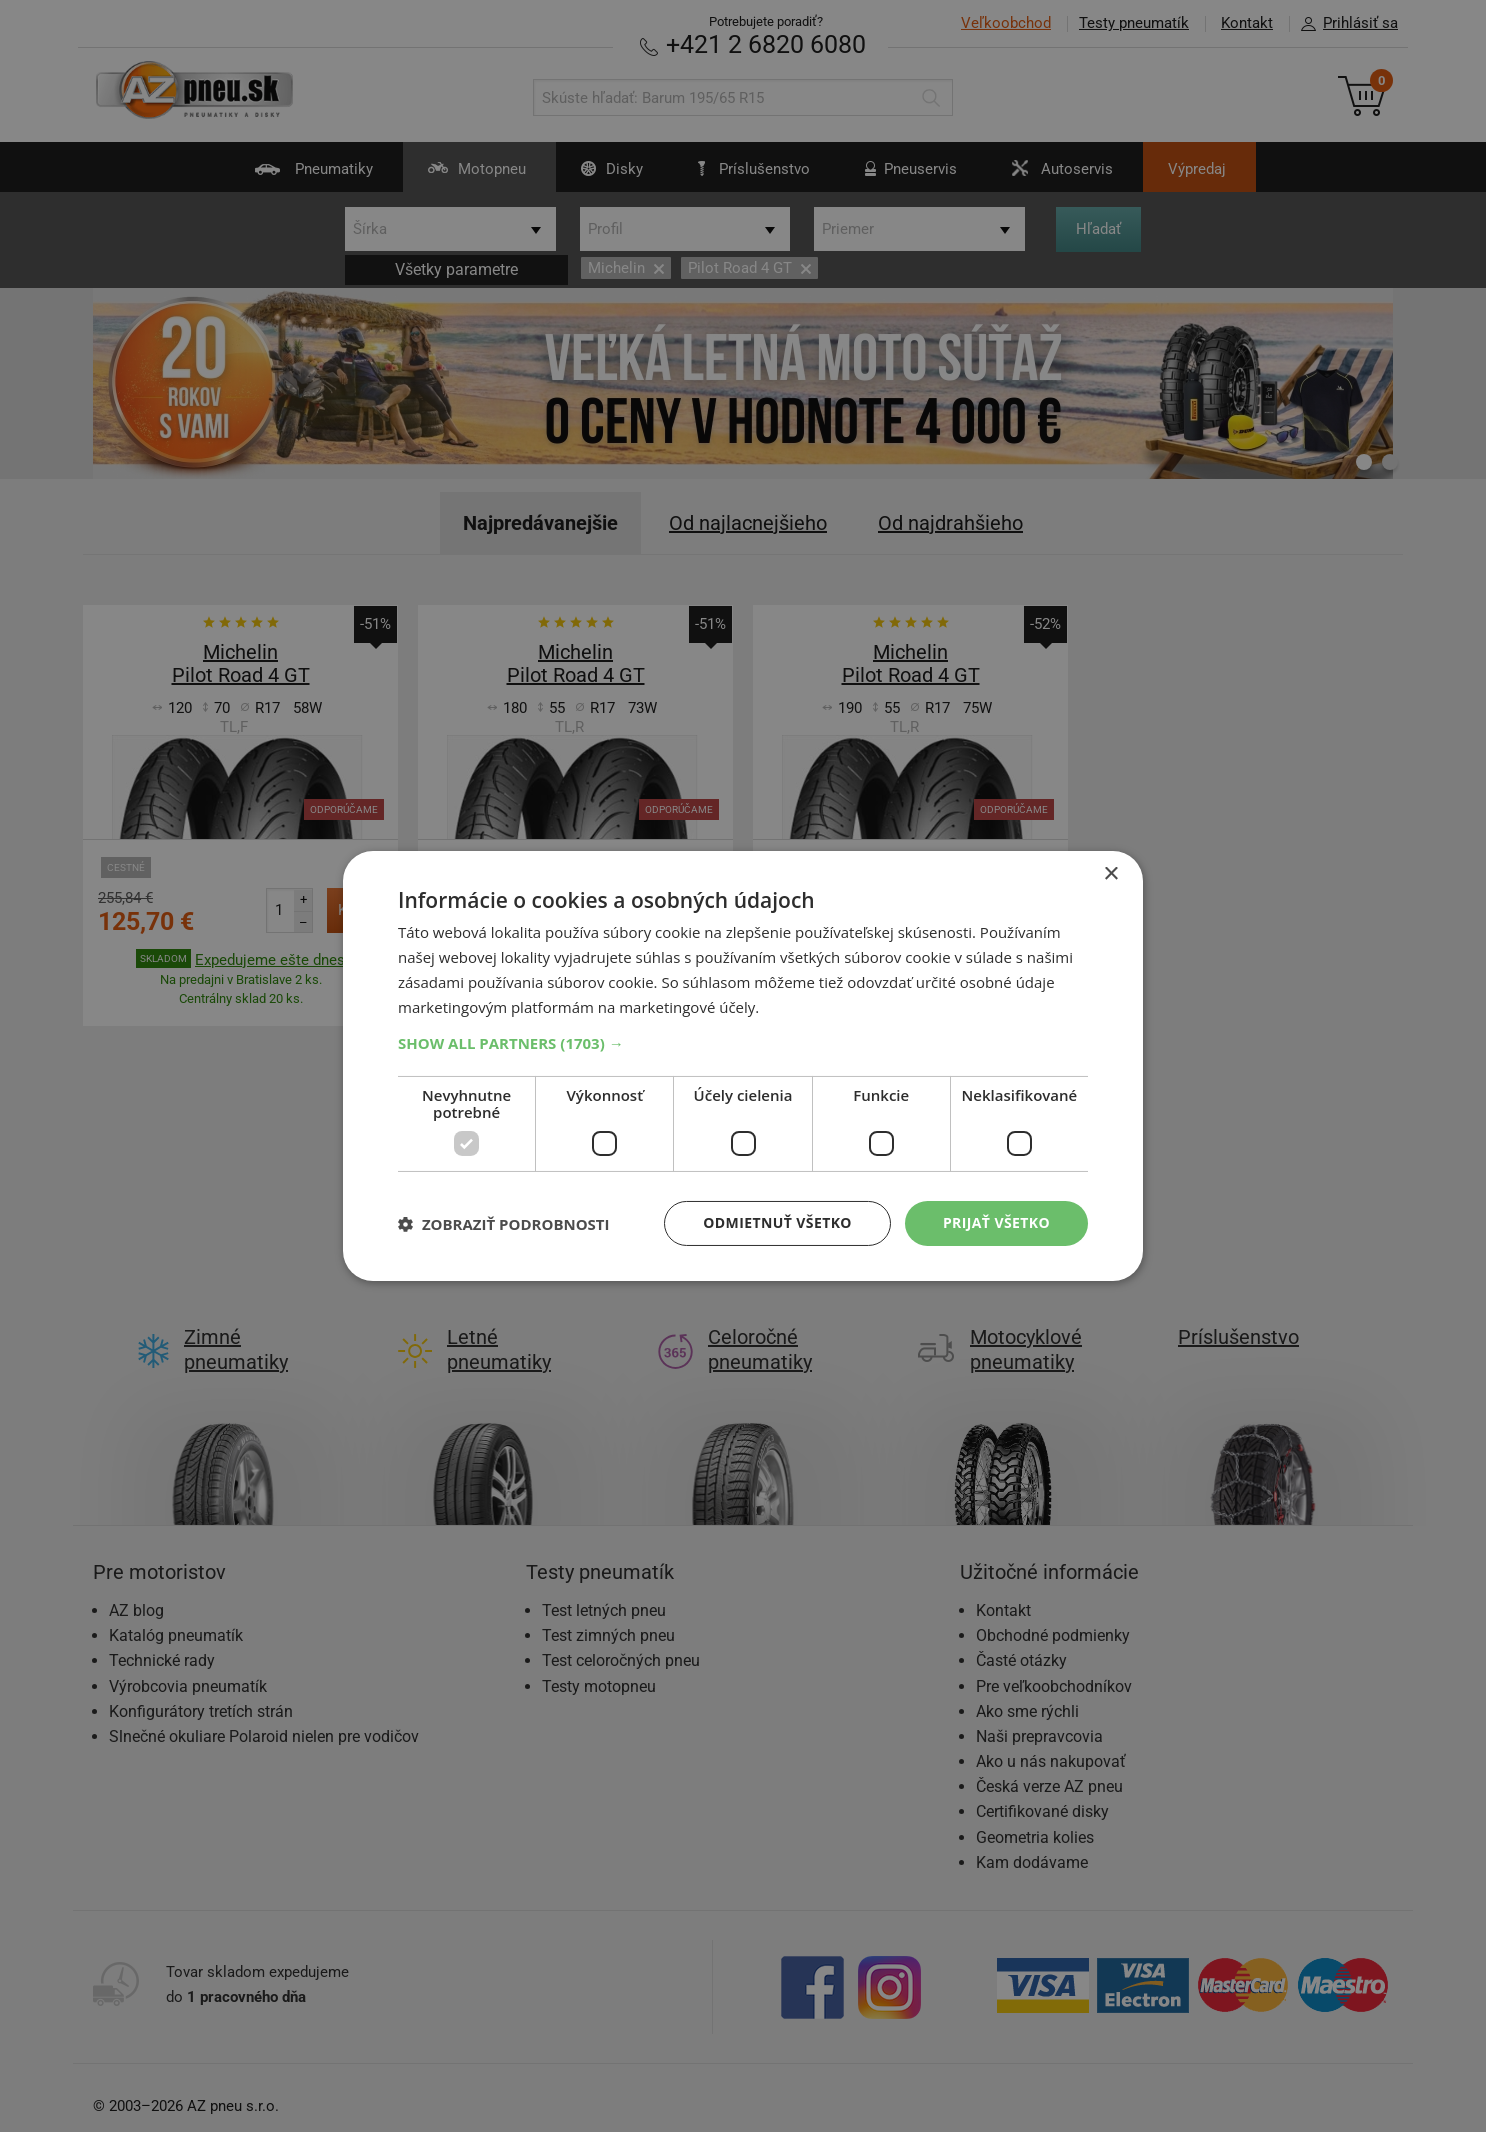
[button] (743, 1043)
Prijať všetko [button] (996, 1222)
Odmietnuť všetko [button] (777, 1222)
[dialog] (743, 1066)
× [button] (1110, 874)
